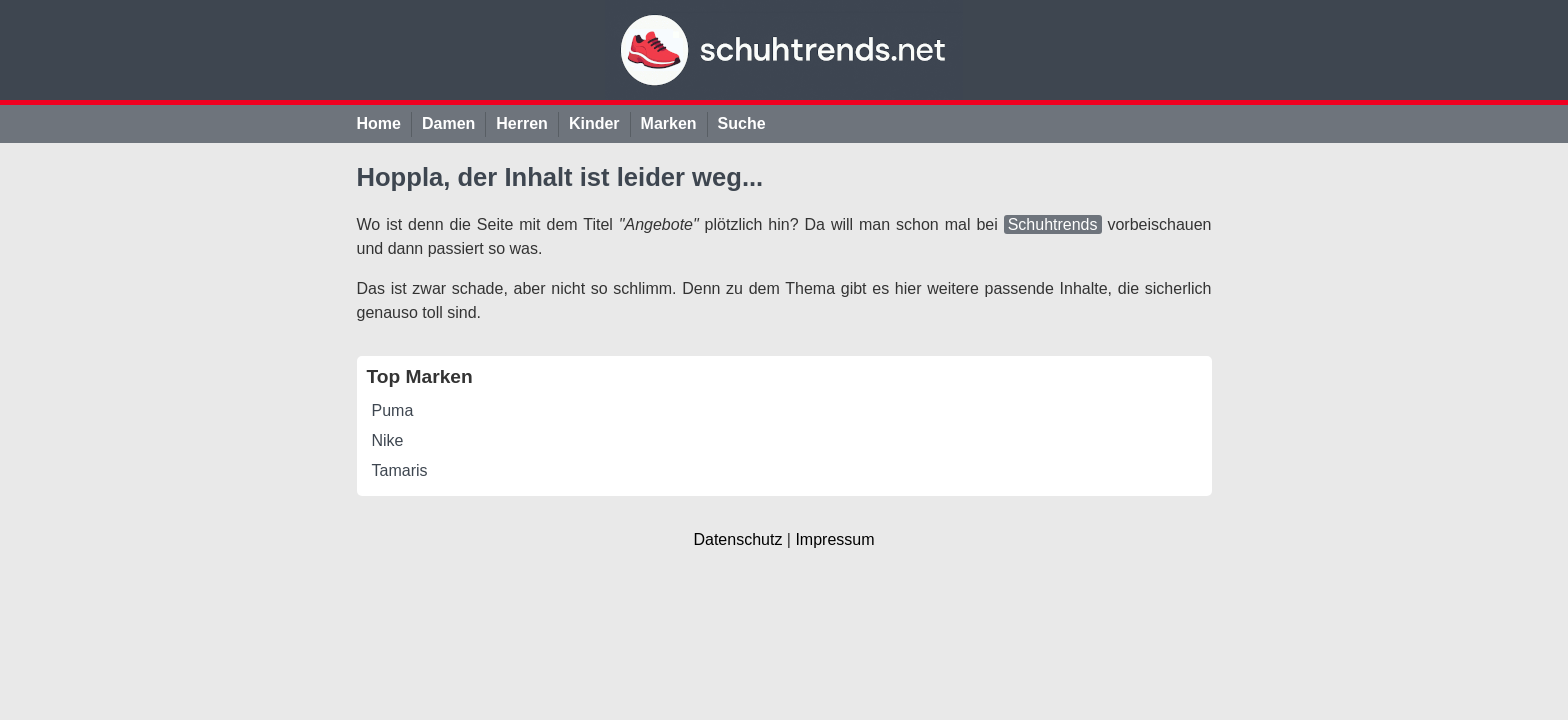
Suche (742, 123)
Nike (388, 440)
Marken (669, 123)
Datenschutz (737, 539)
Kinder (594, 123)
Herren (522, 123)
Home (379, 123)
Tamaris (400, 470)
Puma (393, 410)
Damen (448, 123)
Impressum (834, 539)
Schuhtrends (1053, 224)
